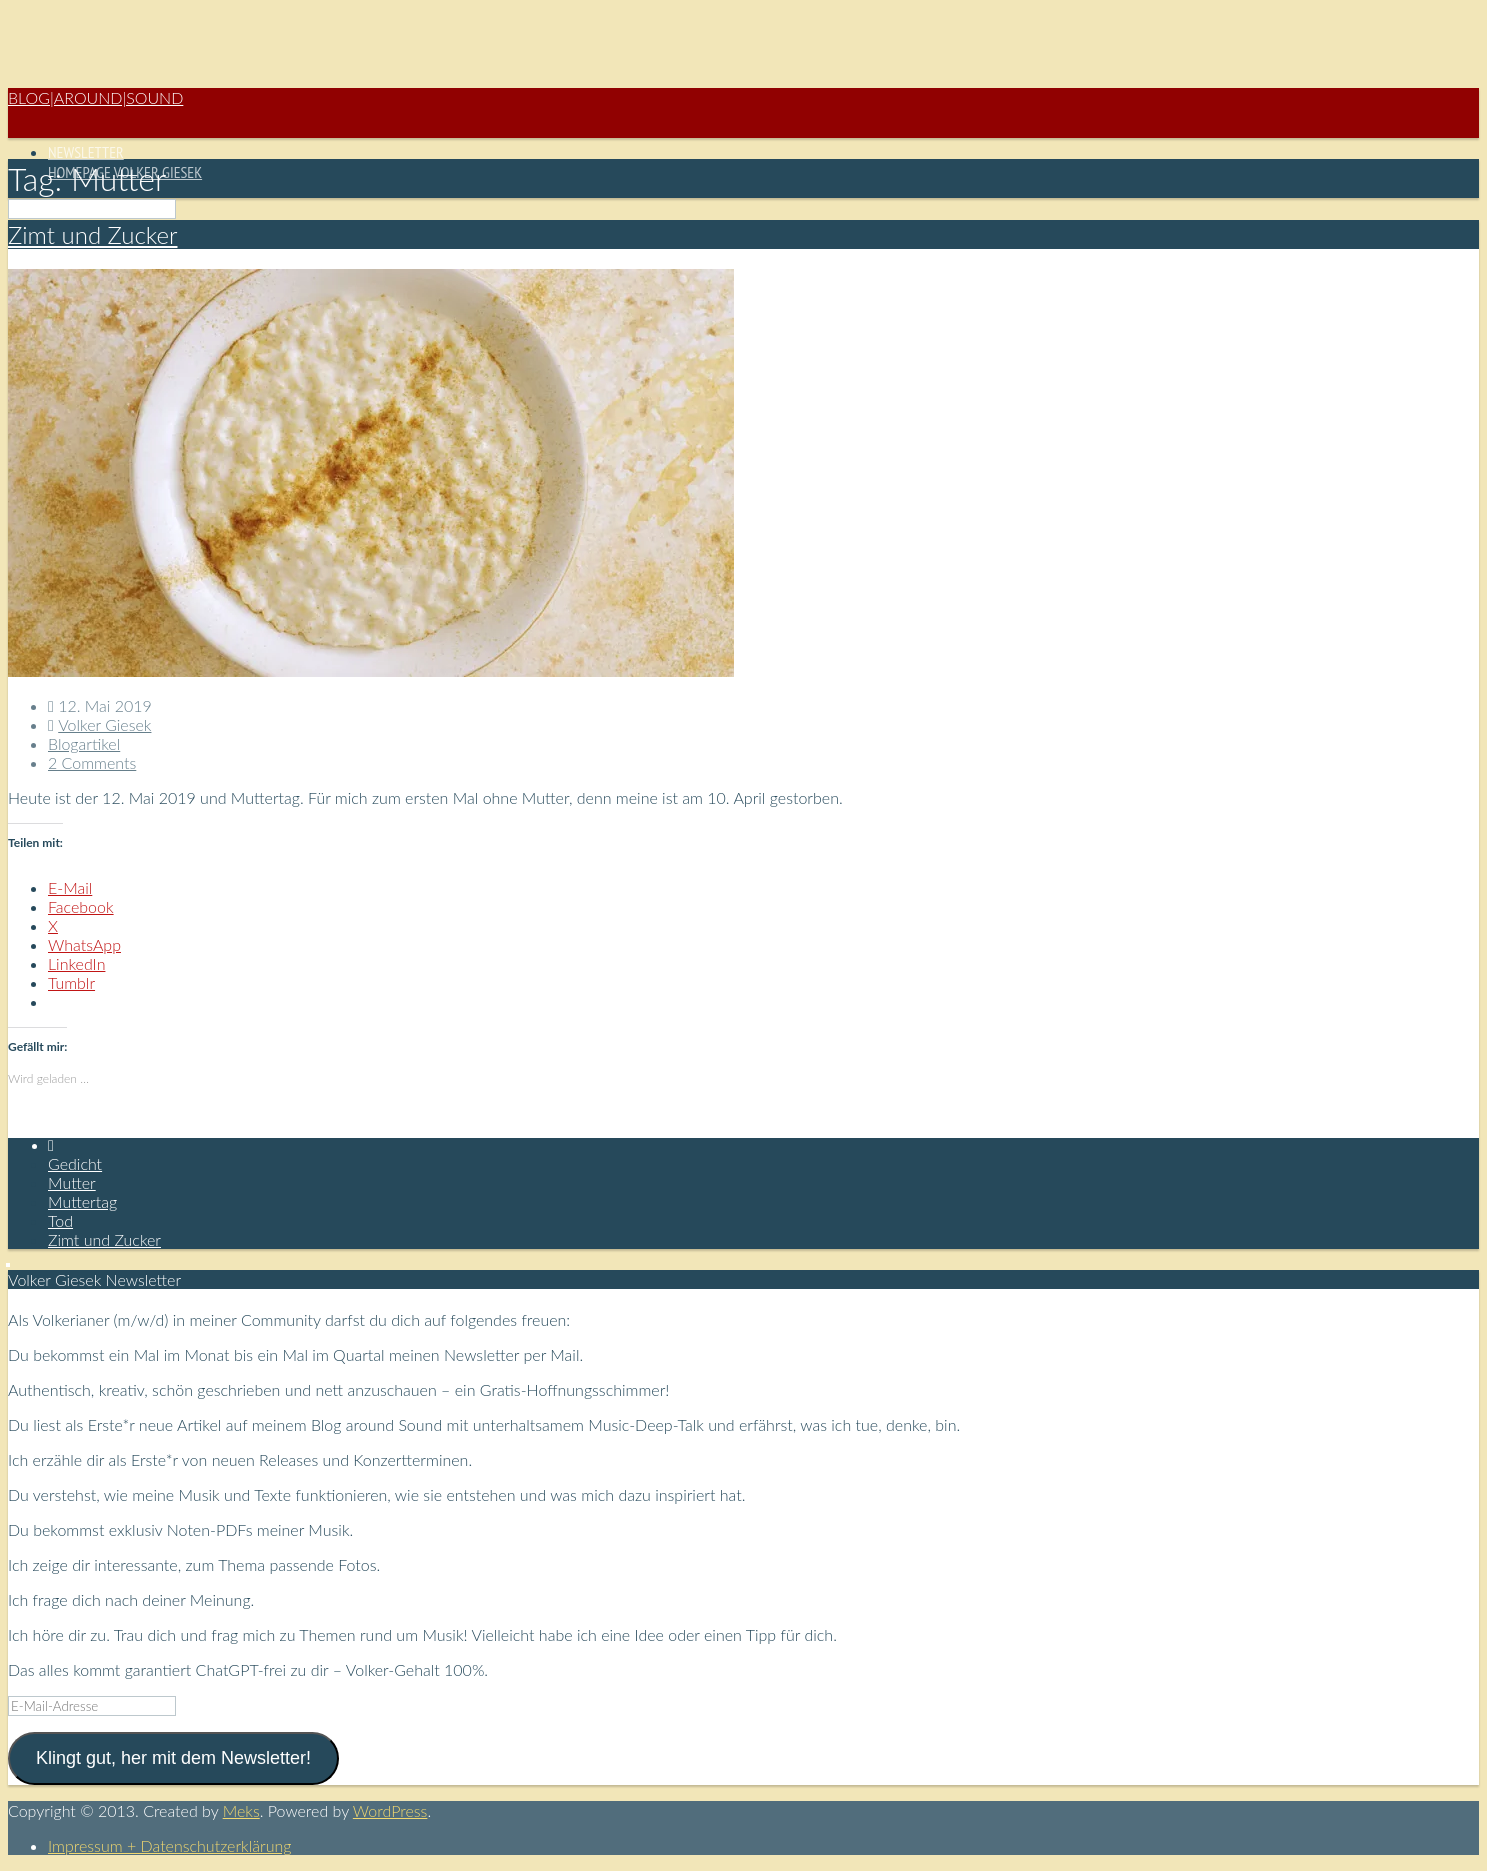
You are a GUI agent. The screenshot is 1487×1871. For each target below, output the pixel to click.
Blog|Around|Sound (95, 97)
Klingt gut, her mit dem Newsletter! (173, 1758)
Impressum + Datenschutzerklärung (169, 1845)
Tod (60, 1220)
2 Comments (92, 762)
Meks (241, 1810)
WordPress (390, 1810)
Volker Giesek (104, 724)
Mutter (72, 1182)
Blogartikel (84, 743)
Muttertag (82, 1201)
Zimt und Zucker (92, 234)
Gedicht (75, 1163)
